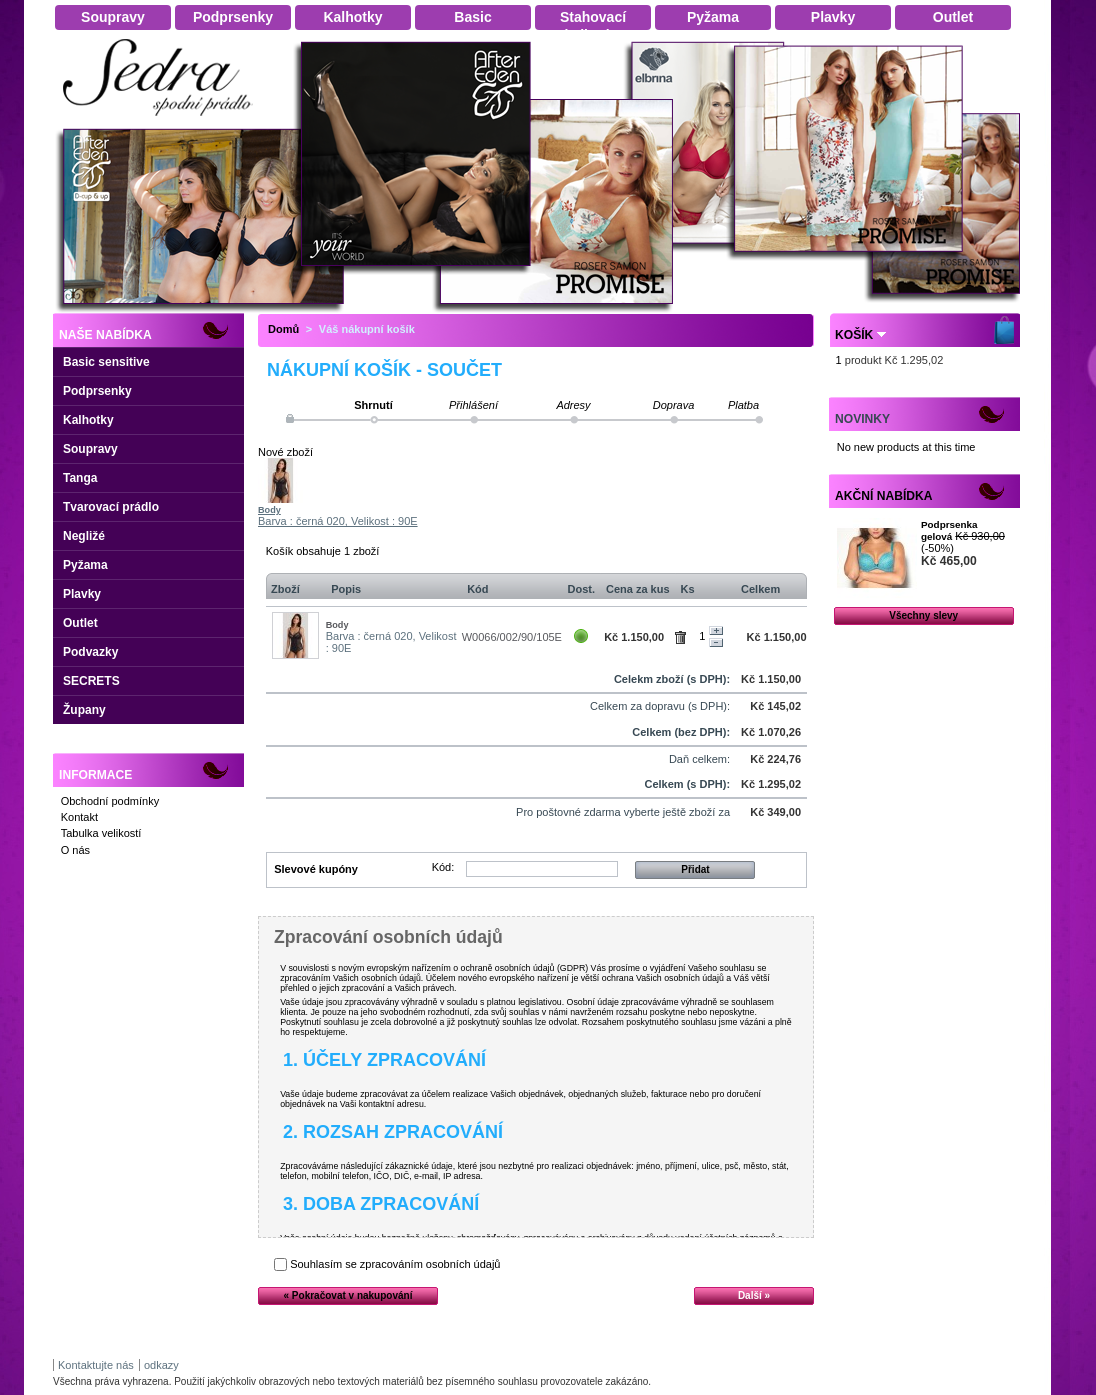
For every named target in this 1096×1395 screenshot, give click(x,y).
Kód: (443, 867)
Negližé (84, 536)
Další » (754, 1295)
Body (269, 510)
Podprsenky (97, 391)
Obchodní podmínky (110, 801)
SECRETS (91, 681)
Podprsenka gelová (949, 530)
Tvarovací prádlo (111, 507)
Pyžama (85, 565)
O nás (75, 850)
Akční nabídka (883, 496)
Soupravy (90, 449)
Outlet (80, 623)
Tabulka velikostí (101, 833)
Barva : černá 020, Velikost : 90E (338, 521)
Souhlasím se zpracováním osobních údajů (395, 1264)
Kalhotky (88, 420)
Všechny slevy (923, 615)
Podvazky (90, 652)
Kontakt (79, 817)
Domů (283, 329)
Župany (84, 710)
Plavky (82, 594)
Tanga (80, 478)
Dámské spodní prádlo (163, 121)
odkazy (161, 1365)
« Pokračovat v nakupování (348, 1295)
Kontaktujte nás (96, 1365)
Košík (854, 335)
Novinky (862, 419)
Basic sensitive (106, 362)
